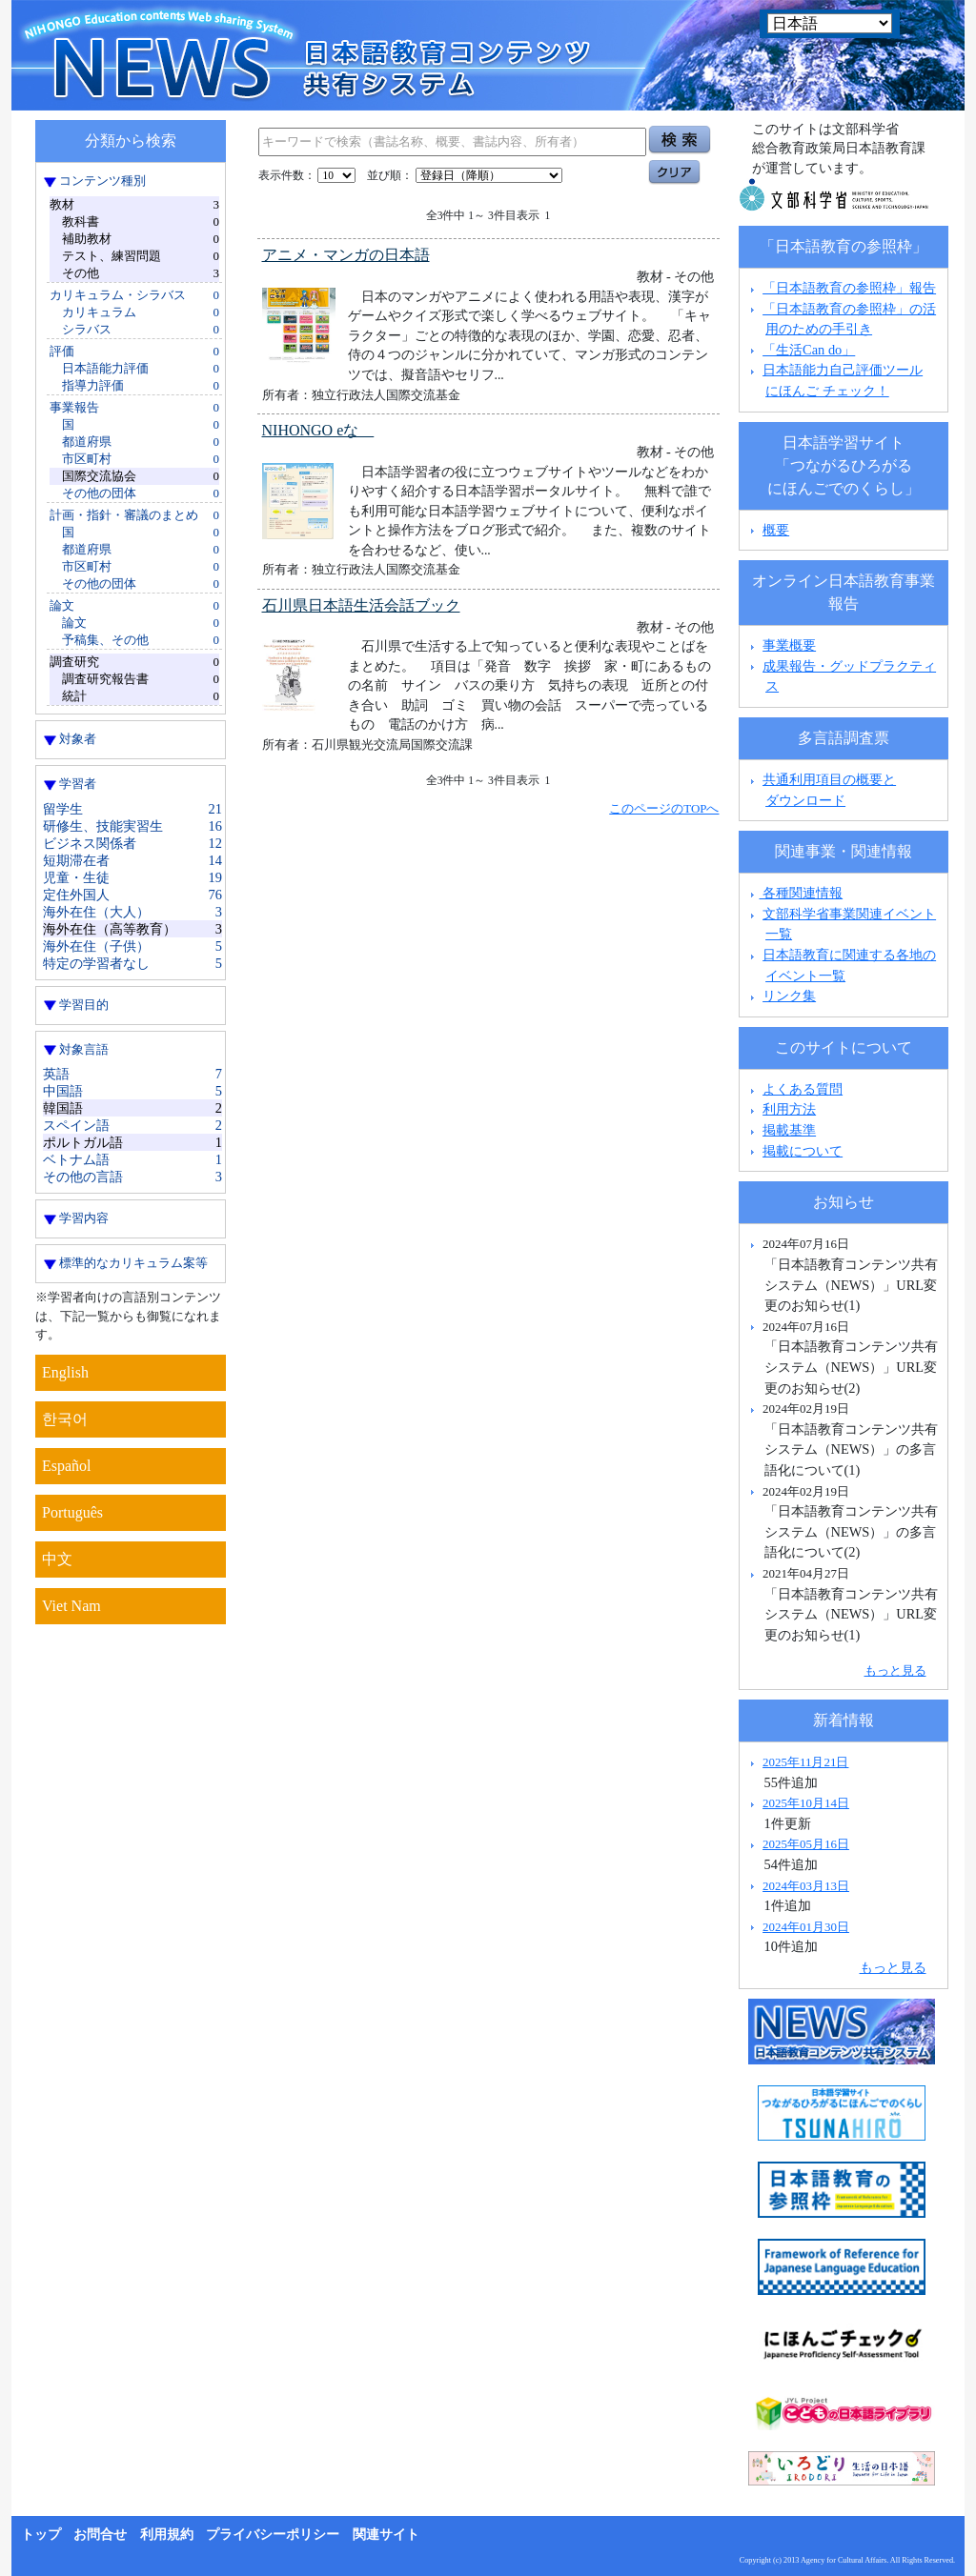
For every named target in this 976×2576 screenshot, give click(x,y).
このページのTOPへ (664, 808)
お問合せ (100, 2534)
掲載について (802, 1150)
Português (72, 1512)
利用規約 (166, 2534)
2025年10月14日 (805, 1803)
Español (67, 1466)
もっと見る (895, 1670)
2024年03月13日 (805, 1886)
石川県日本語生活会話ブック (361, 605)
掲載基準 (789, 1129)
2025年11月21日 (805, 1762)
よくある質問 (802, 1089)
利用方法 (789, 1109)
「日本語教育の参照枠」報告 (849, 287)
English (65, 1372)
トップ (41, 2534)
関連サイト (386, 2534)
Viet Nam (71, 1606)
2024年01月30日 (805, 1927)
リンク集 (789, 995)
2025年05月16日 (805, 1844)
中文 (57, 1559)
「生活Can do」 (808, 349)
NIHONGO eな (318, 430)
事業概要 (789, 645)
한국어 (65, 1419)
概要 (775, 529)
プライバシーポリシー (272, 2534)
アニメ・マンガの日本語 (346, 255)
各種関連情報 (794, 892)
